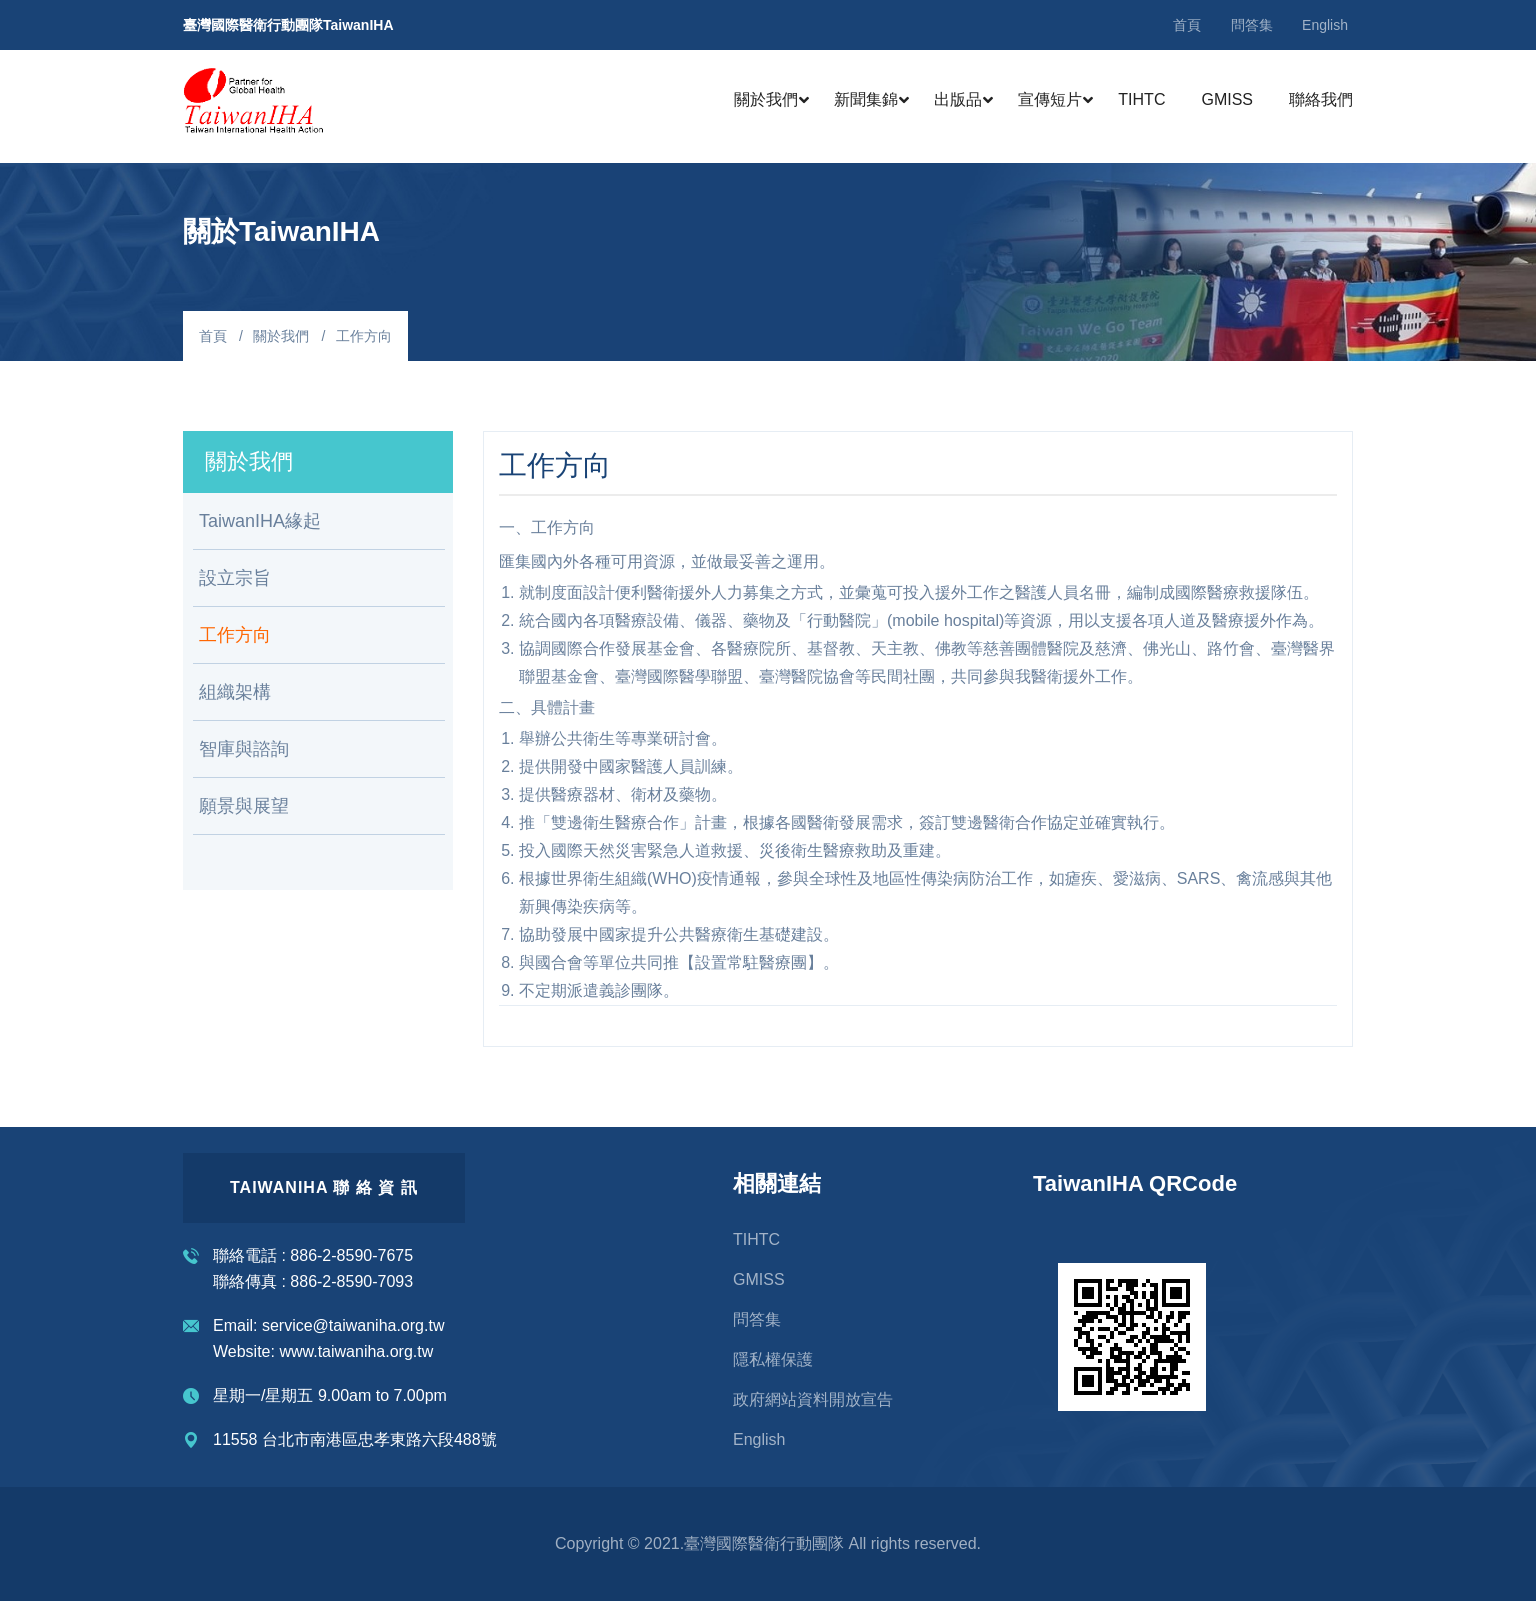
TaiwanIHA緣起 (260, 521)
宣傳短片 (1050, 99)
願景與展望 (244, 806)
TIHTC (1141, 99)
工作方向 (235, 635)
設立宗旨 (235, 578)
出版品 (958, 99)
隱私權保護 (773, 1359)
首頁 (1187, 25)
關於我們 (766, 99)
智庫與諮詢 (244, 749)
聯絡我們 (1321, 99)
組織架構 (235, 692)
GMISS (1227, 99)
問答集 (1252, 25)
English (1325, 25)
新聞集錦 (866, 99)
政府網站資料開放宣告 (813, 1399)
